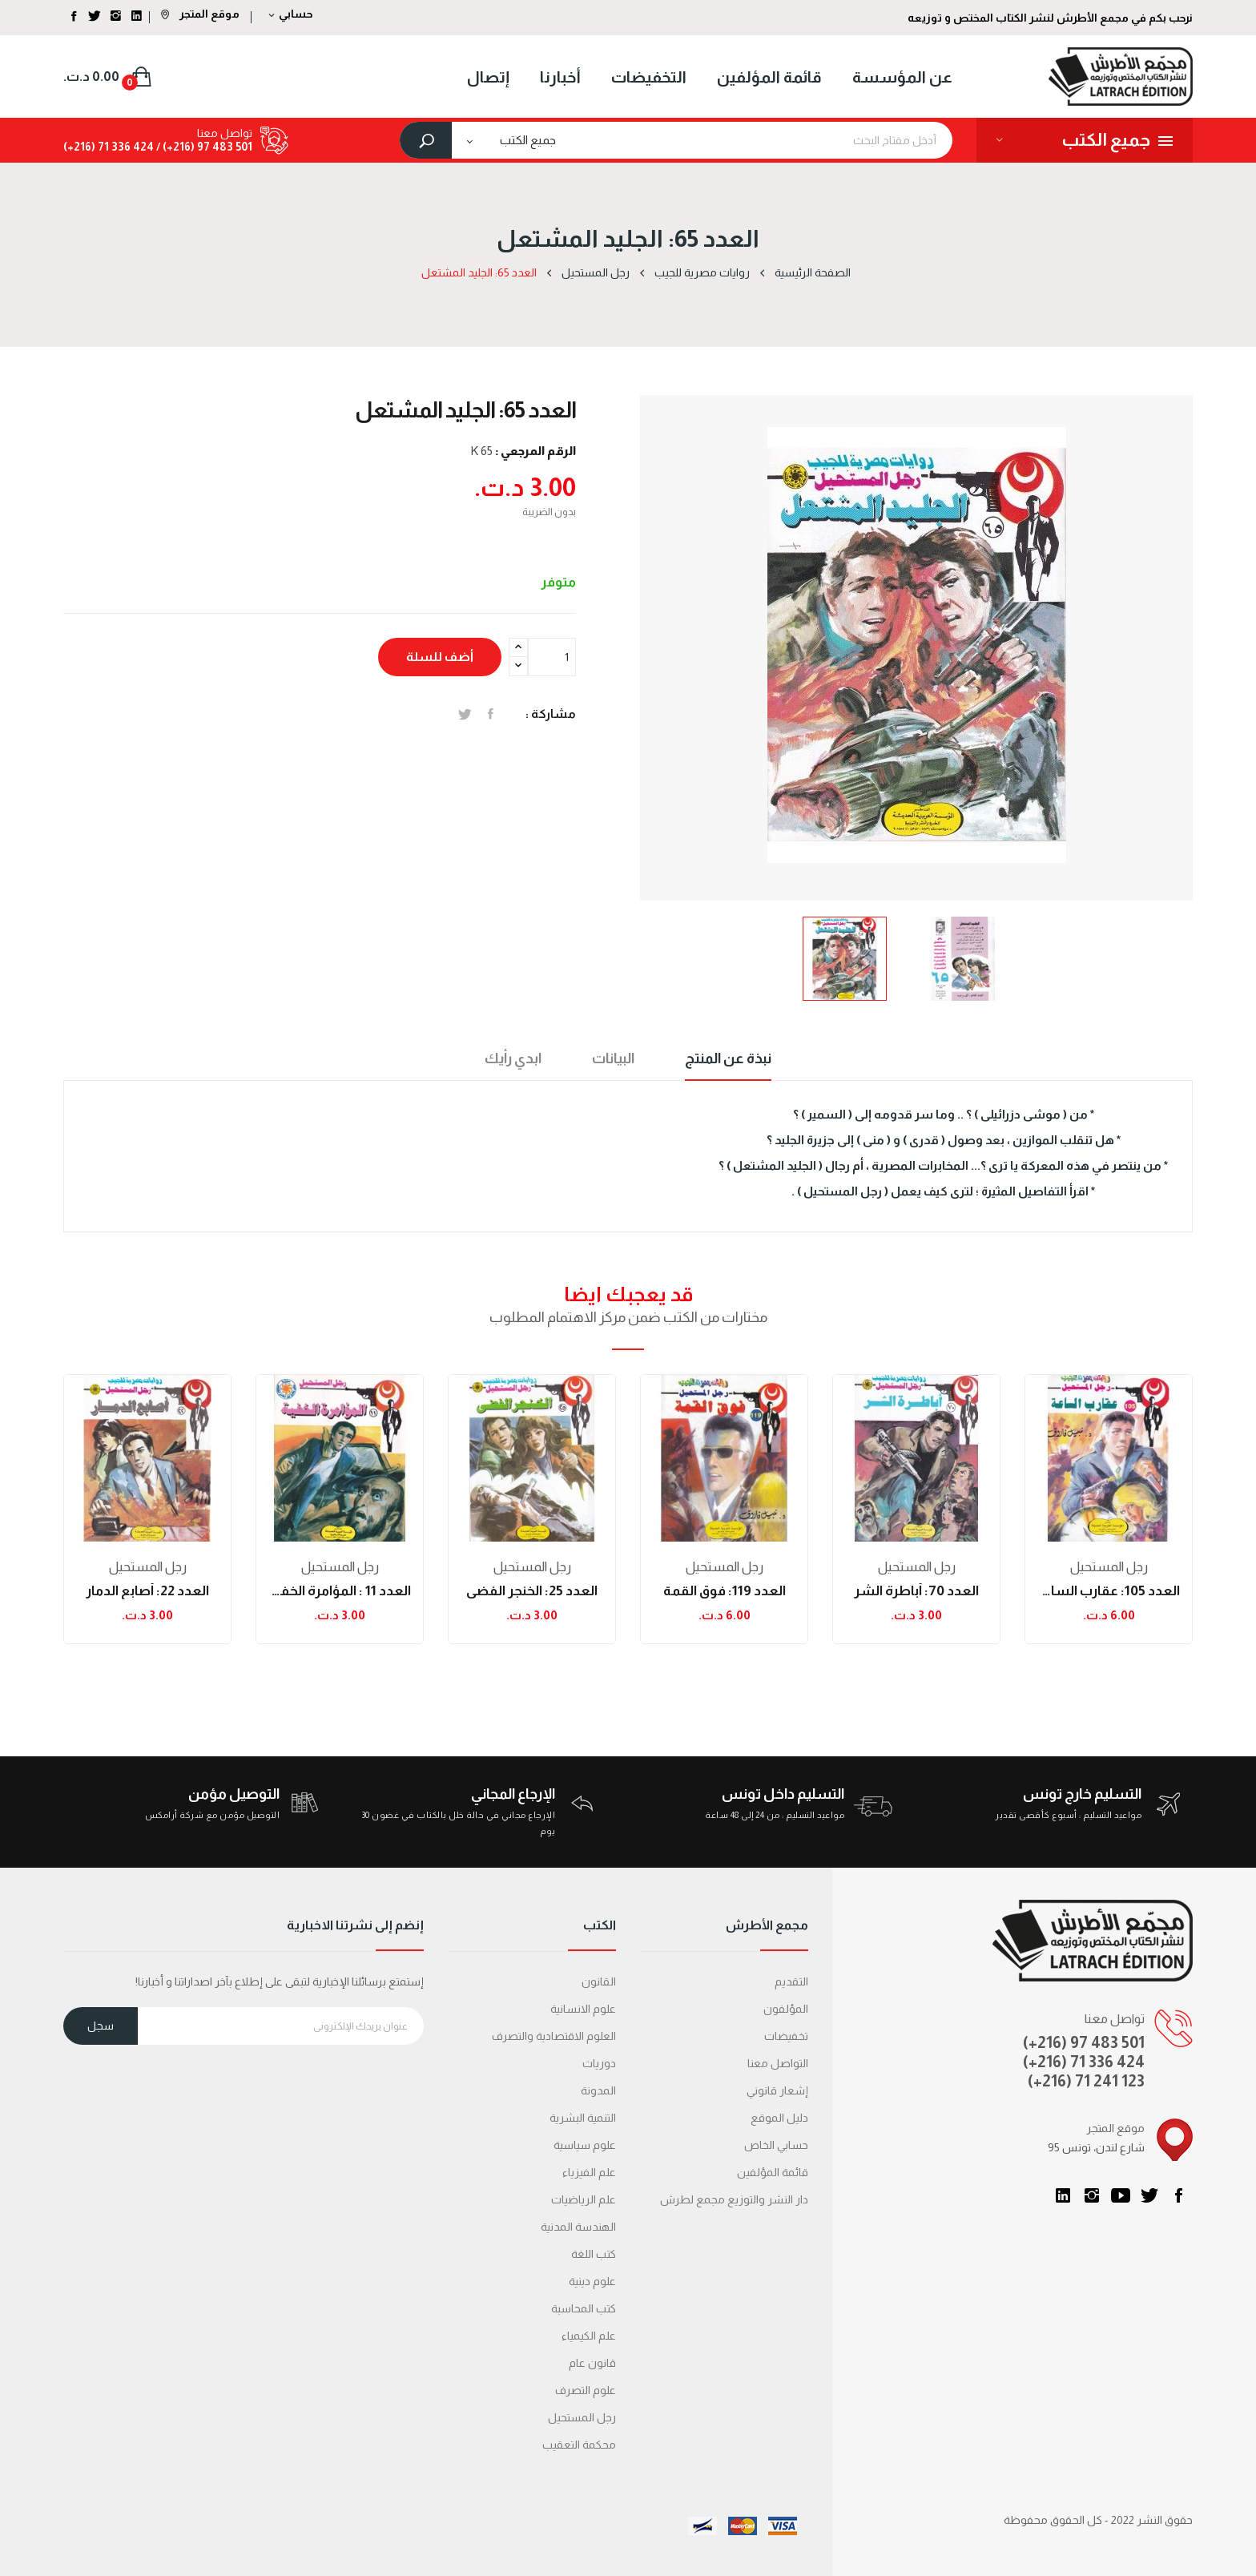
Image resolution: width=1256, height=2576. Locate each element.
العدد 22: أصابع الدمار (147, 1590)
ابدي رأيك (513, 1058)
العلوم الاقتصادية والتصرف (554, 2036)
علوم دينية (592, 2281)
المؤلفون (785, 2008)
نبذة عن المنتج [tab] (728, 1058)
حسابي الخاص (776, 2145)
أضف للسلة (439, 656)
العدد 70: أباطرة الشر (916, 1590)
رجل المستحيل (148, 1566)
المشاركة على (490, 714)
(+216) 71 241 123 (1086, 2081)
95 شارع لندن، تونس (1096, 2147)
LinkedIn (1063, 2195)
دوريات (599, 2063)
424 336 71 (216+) (108, 146)
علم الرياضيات (583, 2199)
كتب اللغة (593, 2253)
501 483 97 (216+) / (203, 146)
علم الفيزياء (589, 2172)
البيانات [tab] (613, 1058)
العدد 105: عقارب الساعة (1108, 1590)
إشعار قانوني (777, 2090)
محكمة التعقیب (579, 2444)
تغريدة (465, 714)
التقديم (791, 1981)
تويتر (1149, 2195)
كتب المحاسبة (583, 2308)
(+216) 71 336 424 (1084, 2061)
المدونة (598, 2090)
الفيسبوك (1178, 2195)
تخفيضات (786, 2036)
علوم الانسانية (583, 2008)
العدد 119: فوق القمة (724, 1590)
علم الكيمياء (589, 2335)
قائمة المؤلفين (772, 2172)
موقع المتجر (200, 13)
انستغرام (1091, 2195)
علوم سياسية (585, 2145)
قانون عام (592, 2362)
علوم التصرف (585, 2390)
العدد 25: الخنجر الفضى (532, 1590)
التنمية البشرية (583, 2117)
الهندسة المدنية (578, 2226)
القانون (599, 1981)
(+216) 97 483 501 (1084, 2042)
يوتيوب (1120, 2195)
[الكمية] (552, 657)
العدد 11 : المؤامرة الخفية (339, 1590)
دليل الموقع (779, 2117)
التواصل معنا (777, 2063)
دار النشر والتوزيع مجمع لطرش (734, 2199)
